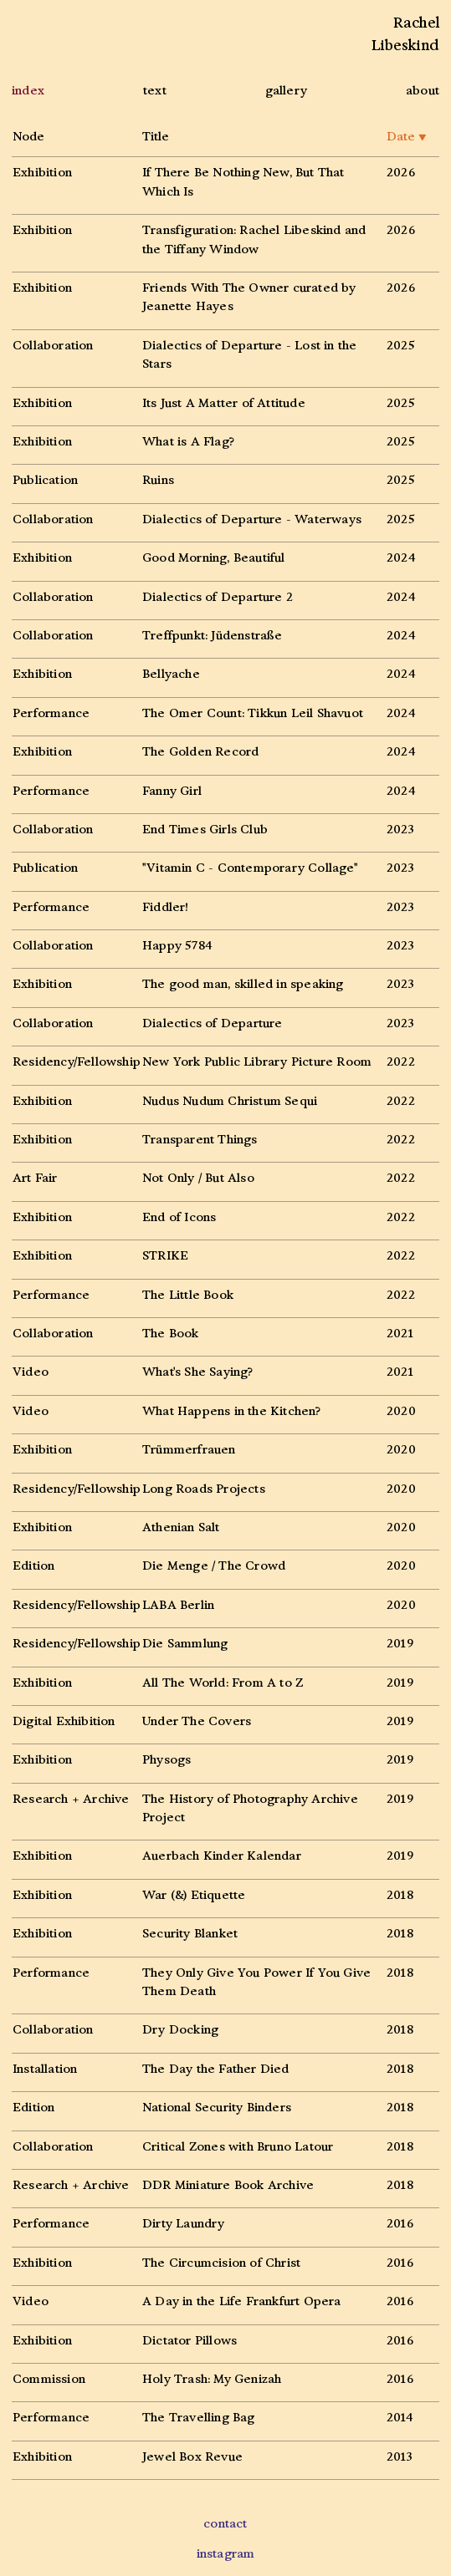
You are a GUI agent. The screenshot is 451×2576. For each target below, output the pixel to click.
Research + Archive (71, 1799)
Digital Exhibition (64, 1721)
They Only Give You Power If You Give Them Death (256, 1982)
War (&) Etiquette (193, 1895)
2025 (401, 346)
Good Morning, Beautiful (213, 558)
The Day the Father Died (216, 2069)
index (28, 91)
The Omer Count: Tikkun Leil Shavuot (252, 713)
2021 (400, 1333)
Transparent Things (200, 1140)
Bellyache (171, 674)
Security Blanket (190, 1934)
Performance (51, 713)
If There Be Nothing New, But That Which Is (243, 181)
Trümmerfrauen (189, 1450)
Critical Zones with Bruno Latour (237, 2147)
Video (31, 1372)
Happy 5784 (177, 946)
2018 (400, 1895)
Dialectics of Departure (212, 1023)
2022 (401, 1062)
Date (407, 137)
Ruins (158, 480)
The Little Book (187, 1295)
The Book (170, 1333)
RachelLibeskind (405, 33)
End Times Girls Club (205, 829)
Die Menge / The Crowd (213, 1566)
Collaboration (53, 346)
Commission (49, 2379)
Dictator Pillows (189, 2341)
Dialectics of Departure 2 (217, 597)
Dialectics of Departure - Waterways (251, 519)
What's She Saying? (198, 1372)
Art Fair (35, 1178)
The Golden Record (200, 752)
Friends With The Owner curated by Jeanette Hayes (249, 297)
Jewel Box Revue (192, 2457)
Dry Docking (180, 2030)
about (422, 91)
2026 (401, 172)
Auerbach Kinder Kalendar (221, 1856)
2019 (400, 1644)
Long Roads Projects (203, 1489)
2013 (400, 2457)
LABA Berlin (178, 1605)
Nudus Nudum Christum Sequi (229, 1101)
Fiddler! (165, 907)
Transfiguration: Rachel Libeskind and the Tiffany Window (254, 239)
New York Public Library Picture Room (257, 1062)
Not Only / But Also (198, 1178)
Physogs (166, 1760)
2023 (400, 829)
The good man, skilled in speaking (243, 984)
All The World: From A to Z (222, 1683)
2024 (401, 558)
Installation (45, 2069)
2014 (400, 2418)
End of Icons (179, 1217)
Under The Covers (196, 1721)
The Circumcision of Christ (221, 2263)
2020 (401, 1411)
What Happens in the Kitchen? (231, 1411)
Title (155, 137)
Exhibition (42, 172)
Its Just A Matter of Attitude (223, 403)
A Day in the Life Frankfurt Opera (241, 2301)
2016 (400, 2224)
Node (28, 137)
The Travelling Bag (198, 2418)
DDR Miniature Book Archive (228, 2185)
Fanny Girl (172, 791)
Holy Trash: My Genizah (211, 2379)
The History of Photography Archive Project (250, 1808)
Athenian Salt (181, 1527)
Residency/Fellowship (77, 1062)
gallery (286, 91)
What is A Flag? (188, 442)
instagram (226, 2554)
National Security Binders (216, 2107)
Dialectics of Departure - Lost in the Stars (249, 355)
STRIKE (165, 1256)
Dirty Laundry (183, 2224)
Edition (33, 1566)
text (155, 91)
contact (225, 2524)
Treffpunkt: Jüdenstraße (212, 636)
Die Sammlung (185, 1644)
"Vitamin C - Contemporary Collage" (250, 868)
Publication (45, 480)
